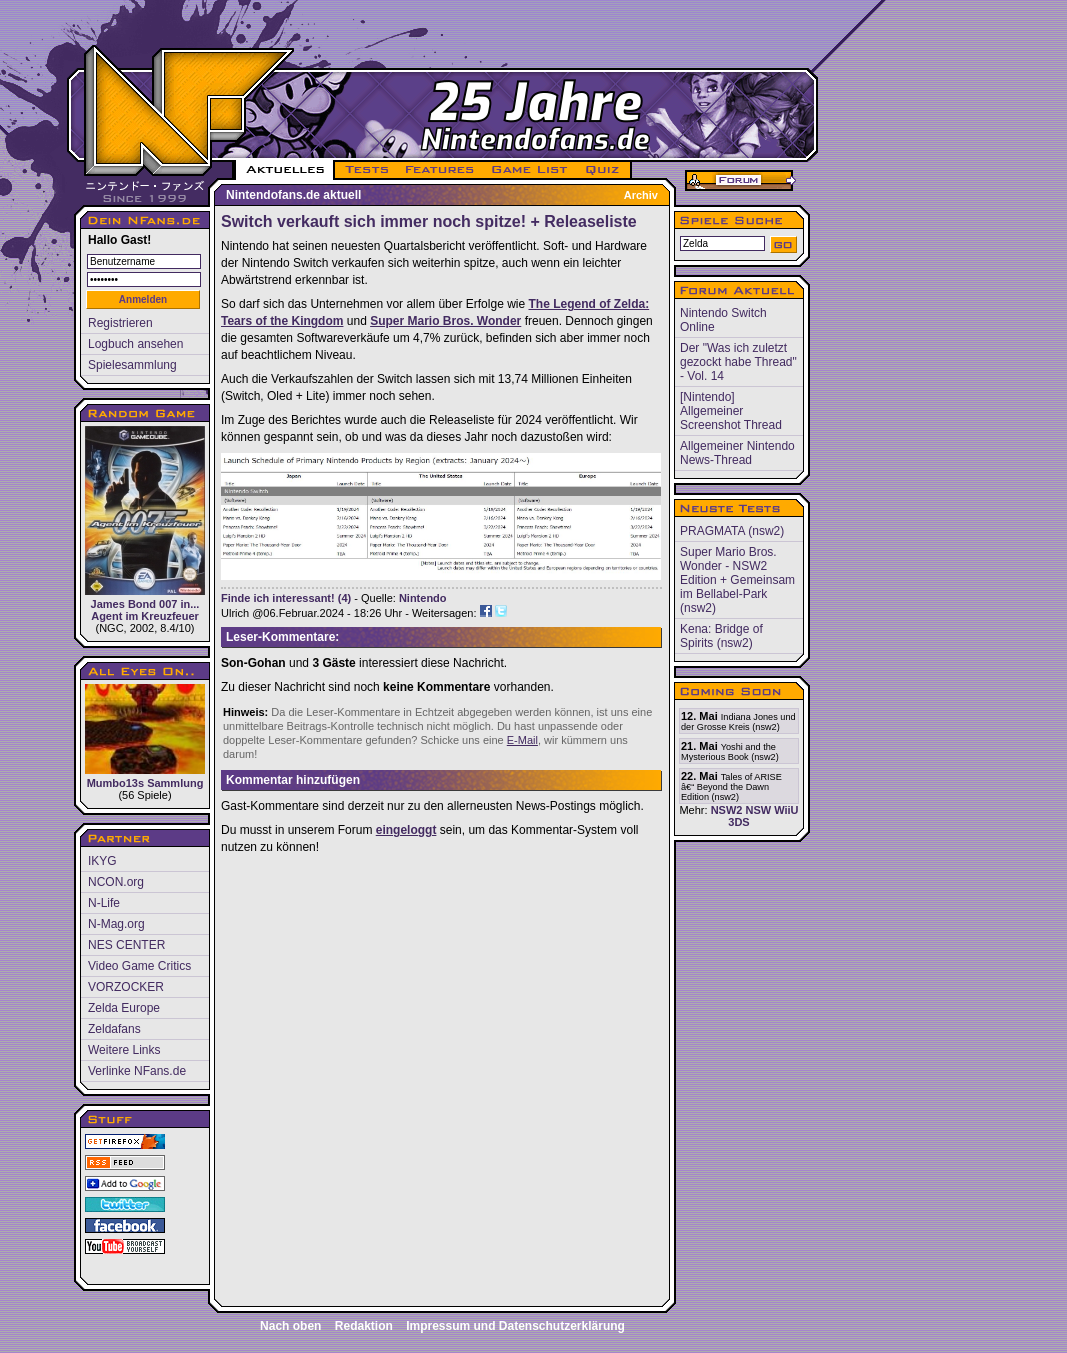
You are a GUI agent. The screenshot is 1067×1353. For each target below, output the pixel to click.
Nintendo (423, 598)
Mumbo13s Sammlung (145, 736)
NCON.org (116, 882)
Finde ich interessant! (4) (286, 598)
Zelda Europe (124, 1008)
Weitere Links (124, 1050)
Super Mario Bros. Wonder (445, 321)
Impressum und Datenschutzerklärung (515, 1326)
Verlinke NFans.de (137, 1071)
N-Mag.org (116, 924)
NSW (758, 810)
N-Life (104, 903)
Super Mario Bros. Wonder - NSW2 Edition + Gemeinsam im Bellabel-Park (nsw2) (737, 580)
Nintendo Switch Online (723, 320)
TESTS (365, 170)
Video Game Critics (139, 966)
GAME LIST (530, 170)
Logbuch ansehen (135, 344)
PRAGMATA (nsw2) (732, 531)
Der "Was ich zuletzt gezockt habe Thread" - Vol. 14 (738, 362)
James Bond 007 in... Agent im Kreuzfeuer (145, 524)
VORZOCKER (126, 987)
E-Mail (522, 740)
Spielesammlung (132, 365)
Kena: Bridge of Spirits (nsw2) (721, 636)
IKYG (102, 861)
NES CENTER (126, 945)
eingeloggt (406, 830)
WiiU (786, 810)
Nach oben (290, 1326)
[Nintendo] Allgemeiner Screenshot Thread (731, 411)
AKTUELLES (284, 170)
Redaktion (364, 1326)
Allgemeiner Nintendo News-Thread (737, 453)
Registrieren (120, 323)
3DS (738, 822)
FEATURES (440, 170)
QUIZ (603, 170)
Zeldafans (114, 1029)
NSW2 (727, 810)
